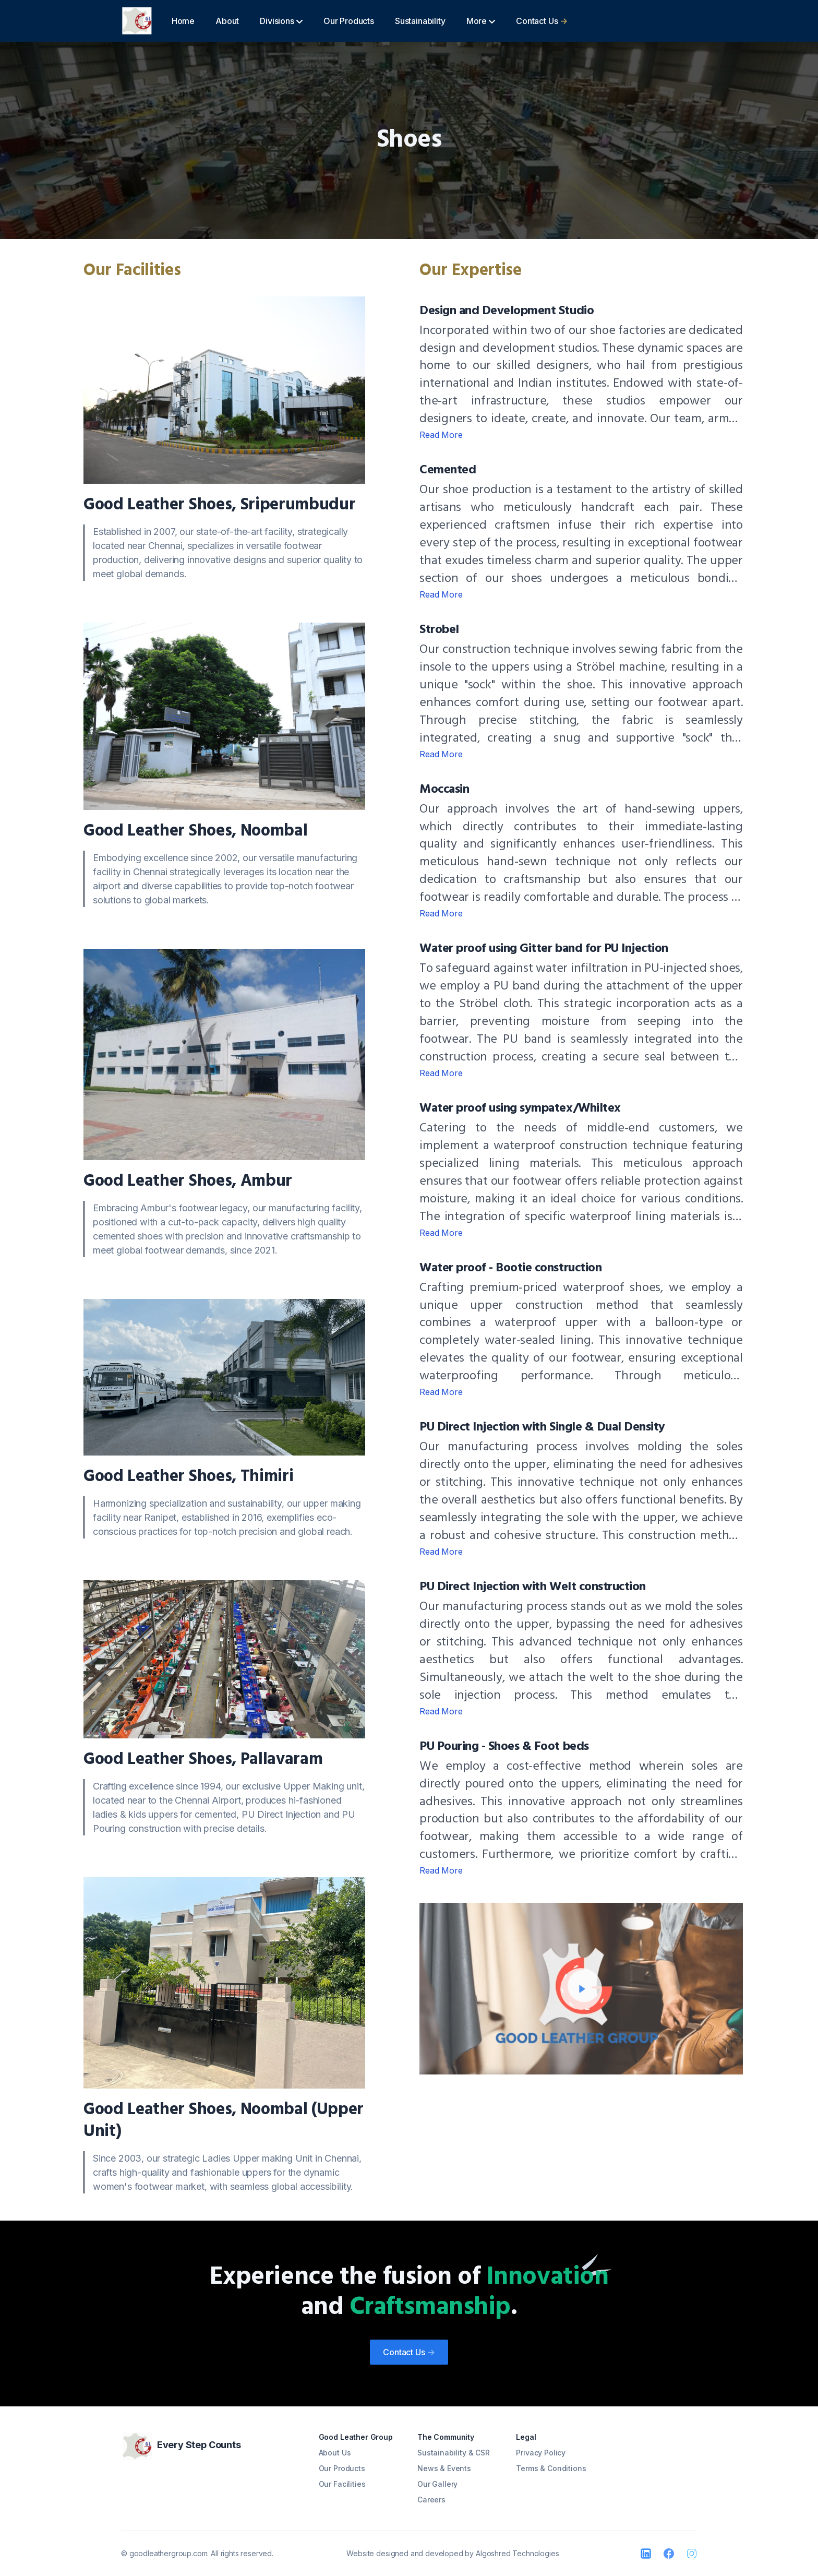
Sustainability (420, 21)
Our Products (348, 21)
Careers (431, 2499)
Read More (441, 435)
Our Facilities (342, 2483)
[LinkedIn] (646, 2553)
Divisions (281, 21)
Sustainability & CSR (453, 2452)
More (480, 21)
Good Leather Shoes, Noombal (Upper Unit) (223, 2120)
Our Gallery (437, 2483)
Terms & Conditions (551, 2468)
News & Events (444, 2468)
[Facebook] (669, 2553)
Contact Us (542, 21)
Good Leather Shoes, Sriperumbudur (219, 505)
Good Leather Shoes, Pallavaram (202, 1759)
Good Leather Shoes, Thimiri (188, 1476)
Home (183, 21)
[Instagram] (692, 2553)
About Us (335, 2452)
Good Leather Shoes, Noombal (195, 831)
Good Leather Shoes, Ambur (187, 1181)
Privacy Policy (541, 2452)
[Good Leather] (137, 20)
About (227, 21)
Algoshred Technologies (517, 2553)
